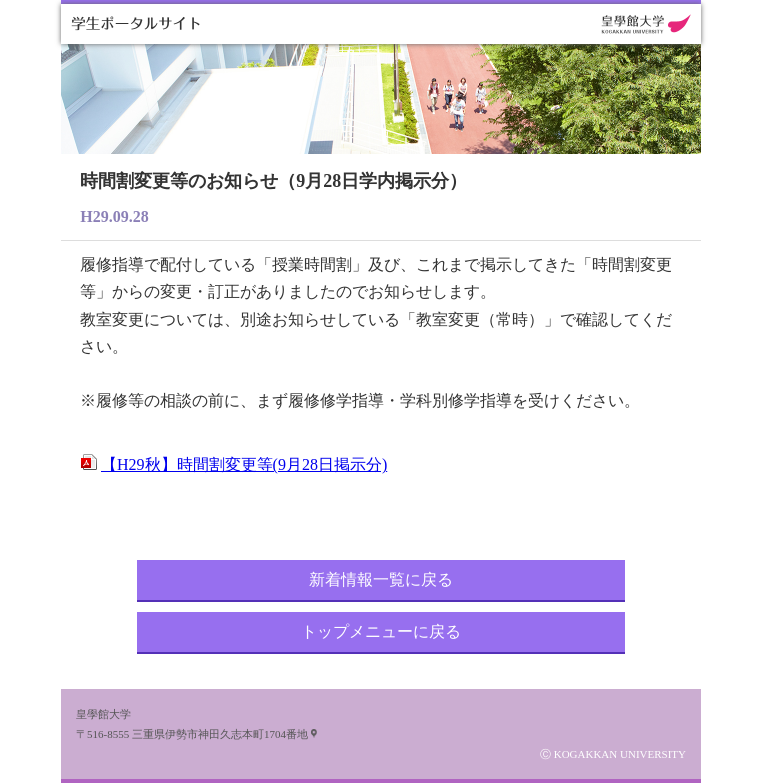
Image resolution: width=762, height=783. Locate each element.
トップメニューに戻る (381, 631)
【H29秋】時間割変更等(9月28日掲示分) (244, 464)
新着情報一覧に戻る (381, 579)
